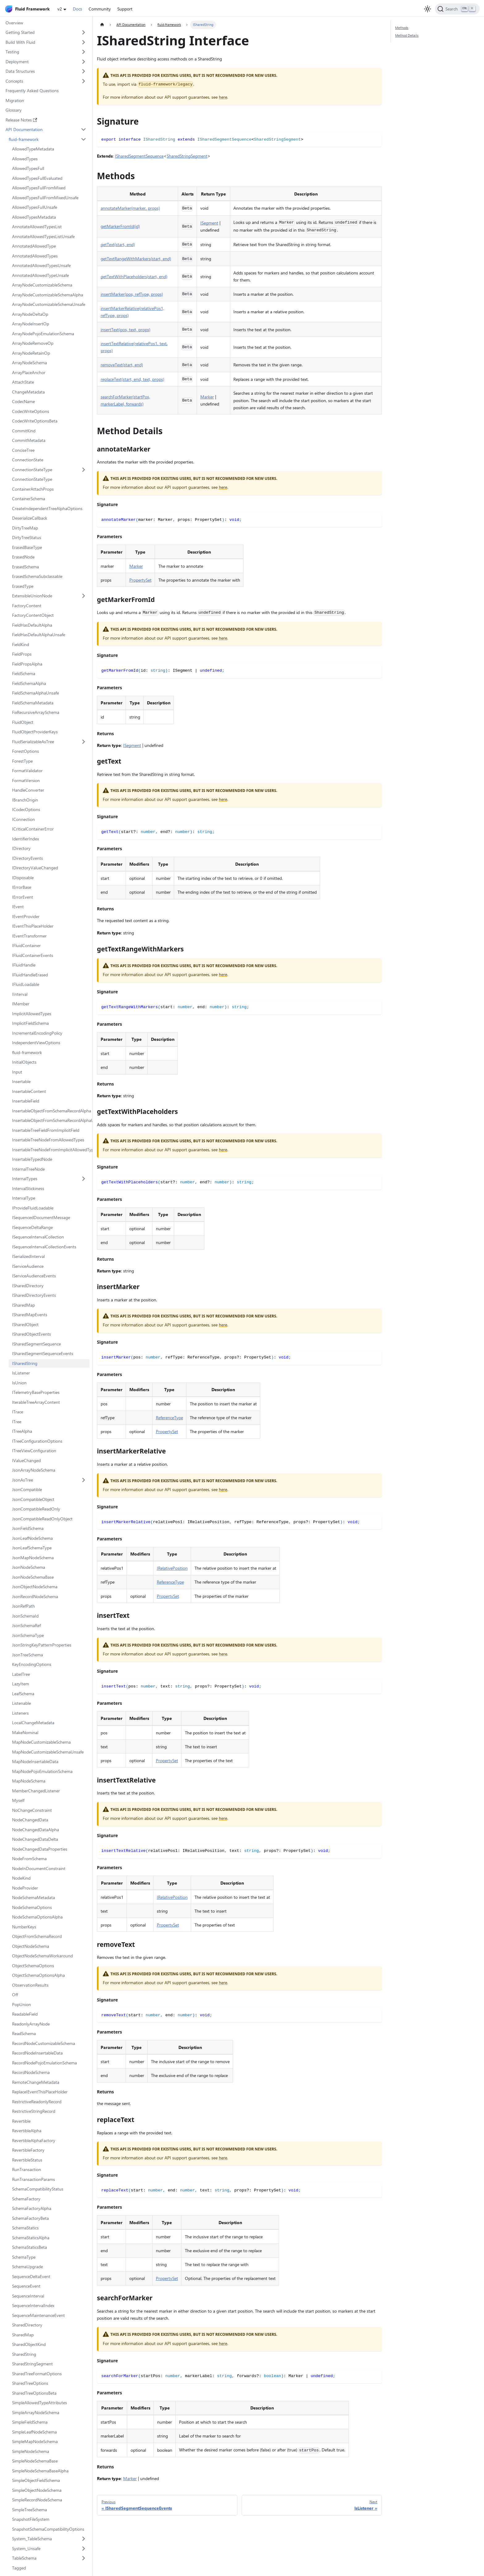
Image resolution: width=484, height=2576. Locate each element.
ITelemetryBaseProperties (36, 1392)
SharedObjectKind (29, 2344)
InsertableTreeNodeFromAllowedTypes (48, 1140)
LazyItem (20, 1684)
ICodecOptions (26, 809)
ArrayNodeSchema (29, 362)
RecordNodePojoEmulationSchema (44, 2063)
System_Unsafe (26, 2548)
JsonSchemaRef (26, 1625)
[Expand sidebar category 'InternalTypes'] (84, 1178)
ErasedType (22, 586)
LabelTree (21, 1674)
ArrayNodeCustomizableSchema (42, 285)
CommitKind (23, 431)
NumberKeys (24, 1927)
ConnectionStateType (32, 469)
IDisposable (23, 877)
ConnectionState (27, 460)
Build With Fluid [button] (20, 42)
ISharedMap (23, 1305)
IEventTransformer (29, 936)
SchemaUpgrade (27, 2266)
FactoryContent (26, 605)
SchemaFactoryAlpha (31, 2208)
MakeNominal (25, 1732)
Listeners (20, 1713)
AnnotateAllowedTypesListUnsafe (43, 236)
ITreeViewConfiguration (34, 1450)
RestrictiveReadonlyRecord (36, 2101)
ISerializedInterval (28, 1256)
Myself (18, 1800)
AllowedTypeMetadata (33, 149)
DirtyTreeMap (25, 528)
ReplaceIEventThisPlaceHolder (40, 2092)
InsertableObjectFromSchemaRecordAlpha (51, 1111)
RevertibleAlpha (26, 2130)
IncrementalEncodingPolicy (37, 1033)
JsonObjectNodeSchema (34, 1586)
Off (15, 1994)
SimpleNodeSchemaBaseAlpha (40, 2471)
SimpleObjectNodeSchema (36, 2490)
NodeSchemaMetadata (33, 1897)
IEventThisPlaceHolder (32, 926)
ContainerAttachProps (33, 489)
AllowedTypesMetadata (34, 217)
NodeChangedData (30, 1820)
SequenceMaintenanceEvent (38, 2315)
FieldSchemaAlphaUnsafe (35, 693)
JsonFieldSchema (28, 1528)
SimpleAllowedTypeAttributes (39, 2402)
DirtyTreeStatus (26, 537)
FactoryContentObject (33, 615)
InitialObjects (24, 1062)
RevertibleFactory (28, 2150)
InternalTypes (24, 1178)
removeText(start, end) (122, 365)
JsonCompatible (27, 1489)
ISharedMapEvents (29, 1314)
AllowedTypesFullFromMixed (38, 188)
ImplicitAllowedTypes (31, 1013)
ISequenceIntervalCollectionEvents (44, 1247)
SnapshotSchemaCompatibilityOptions (48, 2529)
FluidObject (22, 722)
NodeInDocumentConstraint (38, 1868)
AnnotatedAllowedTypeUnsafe (40, 275)
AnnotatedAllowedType (34, 246)
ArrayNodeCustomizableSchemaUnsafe (48, 304)
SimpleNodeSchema (30, 2451)
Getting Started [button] (20, 32)
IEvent (18, 906)
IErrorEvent (22, 897)
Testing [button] (12, 52)
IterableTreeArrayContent (36, 1402)
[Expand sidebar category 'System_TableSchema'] (84, 2538)
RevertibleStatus (27, 2160)
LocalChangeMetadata (33, 1722)
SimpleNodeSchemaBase (35, 2461)
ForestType (22, 761)
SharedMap (23, 2335)
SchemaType (23, 2257)
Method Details (407, 35)
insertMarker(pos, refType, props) (132, 294)
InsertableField (25, 1101)
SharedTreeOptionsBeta (34, 2393)
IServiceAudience (28, 1266)
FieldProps (21, 654)
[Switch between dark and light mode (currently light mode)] (427, 9)
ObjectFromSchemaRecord (37, 1936)
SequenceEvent (26, 2286)
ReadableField (25, 2014)
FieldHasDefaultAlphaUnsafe (38, 634)
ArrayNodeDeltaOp (30, 314)
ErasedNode (23, 557)
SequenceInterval (28, 2296)
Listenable (21, 1703)
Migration (15, 100)
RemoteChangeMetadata (35, 2082)
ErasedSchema (25, 567)
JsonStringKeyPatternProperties (41, 1645)
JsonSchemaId (25, 1616)
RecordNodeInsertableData (37, 2053)
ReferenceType (169, 1417)
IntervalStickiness (28, 1188)
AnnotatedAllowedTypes (35, 256)
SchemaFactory (26, 2199)
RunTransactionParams (33, 2179)
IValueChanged (26, 1460)
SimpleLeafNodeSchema (34, 2432)
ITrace (17, 1412)
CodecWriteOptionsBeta (34, 421)
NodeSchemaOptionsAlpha (37, 1917)
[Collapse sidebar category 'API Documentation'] (84, 129)
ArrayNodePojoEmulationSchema (43, 333)
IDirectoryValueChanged (35, 868)
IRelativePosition (172, 1568)
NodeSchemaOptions (32, 1907)
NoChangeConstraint (32, 1810)
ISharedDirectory (28, 1285)
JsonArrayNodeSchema (33, 1470)
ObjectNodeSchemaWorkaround (42, 1956)
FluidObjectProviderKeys (35, 732)
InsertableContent (29, 1091)
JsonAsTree (22, 1480)
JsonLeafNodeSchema (32, 1538)
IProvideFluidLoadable (32, 1208)
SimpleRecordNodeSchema (37, 2500)
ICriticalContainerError (33, 829)
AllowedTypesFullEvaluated (37, 178)
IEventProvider (26, 916)
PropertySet (140, 580)
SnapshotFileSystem (30, 2519)
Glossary (14, 110)
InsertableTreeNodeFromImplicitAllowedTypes (51, 1149)
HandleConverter (28, 790)
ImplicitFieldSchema (30, 1023)
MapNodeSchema (28, 1781)
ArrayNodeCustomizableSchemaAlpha (47, 295)
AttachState (23, 382)
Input (17, 1072)
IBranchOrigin (25, 800)
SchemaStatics (25, 2228)
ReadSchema (24, 2033)
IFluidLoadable (25, 984)
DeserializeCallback (29, 518)
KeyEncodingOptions (31, 1664)
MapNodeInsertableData (35, 1761)
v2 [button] (59, 9)
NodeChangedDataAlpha (35, 1829)
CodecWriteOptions (30, 411)
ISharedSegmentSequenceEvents (42, 1353)
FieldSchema (23, 673)
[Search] (457, 8)
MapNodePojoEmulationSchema (42, 1771)
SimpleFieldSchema (30, 2422)
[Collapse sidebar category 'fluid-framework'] (84, 139)
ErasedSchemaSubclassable (37, 576)
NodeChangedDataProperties (39, 1849)
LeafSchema (23, 1693)
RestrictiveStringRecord (33, 2111)
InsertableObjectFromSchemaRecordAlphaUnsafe (51, 1120)
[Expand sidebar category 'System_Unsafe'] (84, 2548)
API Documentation (24, 129)
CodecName (23, 401)
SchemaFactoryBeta (30, 2218)
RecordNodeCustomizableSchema (43, 2043)
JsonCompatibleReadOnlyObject (42, 1519)
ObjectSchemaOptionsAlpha (38, 1975)
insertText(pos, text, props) (125, 329)
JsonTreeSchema (27, 1655)
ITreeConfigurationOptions (37, 1441)
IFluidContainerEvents (32, 955)
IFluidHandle (23, 965)
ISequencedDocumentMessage (41, 1217)
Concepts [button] (14, 81)
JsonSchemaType (28, 1635)
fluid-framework (24, 139)
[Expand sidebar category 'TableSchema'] (84, 2558)
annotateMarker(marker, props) (130, 208)
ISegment (209, 223)
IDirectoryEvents (27, 858)
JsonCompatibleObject (33, 1499)
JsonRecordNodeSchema (35, 1596)
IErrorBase (21, 887)
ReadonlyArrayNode (31, 2024)
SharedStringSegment (32, 2364)
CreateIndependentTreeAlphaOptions (47, 508)
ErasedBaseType (27, 547)
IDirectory (21, 848)
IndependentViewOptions (36, 1042)
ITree (16, 1421)
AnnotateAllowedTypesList (37, 226)
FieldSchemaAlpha (29, 683)
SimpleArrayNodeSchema (35, 2412)
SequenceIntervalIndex (33, 2305)
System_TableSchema (32, 2538)
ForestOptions (25, 751)
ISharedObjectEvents (31, 1334)
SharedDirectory (27, 2325)
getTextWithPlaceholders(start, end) (134, 276)
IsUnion (19, 1383)
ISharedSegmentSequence (36, 1344)
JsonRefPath (23, 1606)
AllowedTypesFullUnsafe (34, 207)
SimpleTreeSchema (29, 2509)
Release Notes (21, 120)
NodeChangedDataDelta (35, 1839)
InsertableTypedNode (32, 1159)
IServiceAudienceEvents (34, 1276)
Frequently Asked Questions (32, 90)
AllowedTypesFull (28, 168)
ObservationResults (30, 1985)
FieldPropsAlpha (27, 664)
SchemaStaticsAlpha (30, 2237)
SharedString (24, 2354)
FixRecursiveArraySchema (35, 712)
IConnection (23, 819)
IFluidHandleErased (30, 975)
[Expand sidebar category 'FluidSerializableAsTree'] (84, 741)
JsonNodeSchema (28, 1567)
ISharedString (24, 1363)
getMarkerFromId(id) (120, 226)
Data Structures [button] (20, 71)
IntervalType (23, 1198)
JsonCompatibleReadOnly (36, 1509)
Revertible (21, 2121)
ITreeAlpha (22, 1431)
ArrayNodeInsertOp (30, 324)
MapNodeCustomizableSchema (41, 1742)
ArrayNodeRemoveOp (32, 343)
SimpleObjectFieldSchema (36, 2480)
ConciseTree (23, 450)
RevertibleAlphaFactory (33, 2140)
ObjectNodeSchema (30, 1946)
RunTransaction (26, 2169)
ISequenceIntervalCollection (38, 1237)
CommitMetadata (28, 440)
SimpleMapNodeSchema (35, 2441)
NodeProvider (25, 1888)
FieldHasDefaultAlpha (32, 625)
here (223, 97)
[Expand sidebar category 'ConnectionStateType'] (84, 469)
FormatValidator (27, 770)
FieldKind (20, 644)
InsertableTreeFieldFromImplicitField (45, 1130)
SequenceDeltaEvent (31, 2276)
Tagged (19, 2568)
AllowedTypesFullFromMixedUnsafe (45, 197)
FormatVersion (26, 780)
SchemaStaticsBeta (29, 2247)
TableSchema (24, 2558)
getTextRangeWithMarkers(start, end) (136, 259)
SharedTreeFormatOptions (37, 2373)
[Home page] (102, 25)
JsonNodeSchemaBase (33, 1577)
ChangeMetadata (28, 392)
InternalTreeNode (28, 1169)
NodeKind (21, 1878)
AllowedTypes (25, 159)
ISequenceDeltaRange (32, 1227)
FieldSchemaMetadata (32, 703)
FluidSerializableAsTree (33, 741)
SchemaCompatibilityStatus (37, 2189)
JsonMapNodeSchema (33, 1557)
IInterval (19, 994)
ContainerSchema (28, 498)
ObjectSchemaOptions (33, 1965)
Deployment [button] (17, 61)
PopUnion (21, 2004)
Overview (14, 23)
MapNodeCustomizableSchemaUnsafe (48, 1752)
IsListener (21, 1373)
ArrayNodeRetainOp (31, 353)
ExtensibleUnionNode (32, 596)
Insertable (21, 1081)
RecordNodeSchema (31, 2072)
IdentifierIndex (25, 839)
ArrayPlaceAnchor (28, 372)
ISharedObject (25, 1324)
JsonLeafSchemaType (32, 1548)
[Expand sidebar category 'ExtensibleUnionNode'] (84, 595)
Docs (77, 9)
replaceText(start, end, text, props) (132, 379)
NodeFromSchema (29, 1858)
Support (124, 9)
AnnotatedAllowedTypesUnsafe (41, 265)
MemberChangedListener (36, 1791)
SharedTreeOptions (30, 2383)
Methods (401, 27)
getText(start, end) (118, 244)
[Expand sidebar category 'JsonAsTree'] (84, 1480)
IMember (20, 1004)
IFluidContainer (26, 945)
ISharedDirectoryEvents (34, 1295)
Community (100, 9)
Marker (207, 397)
